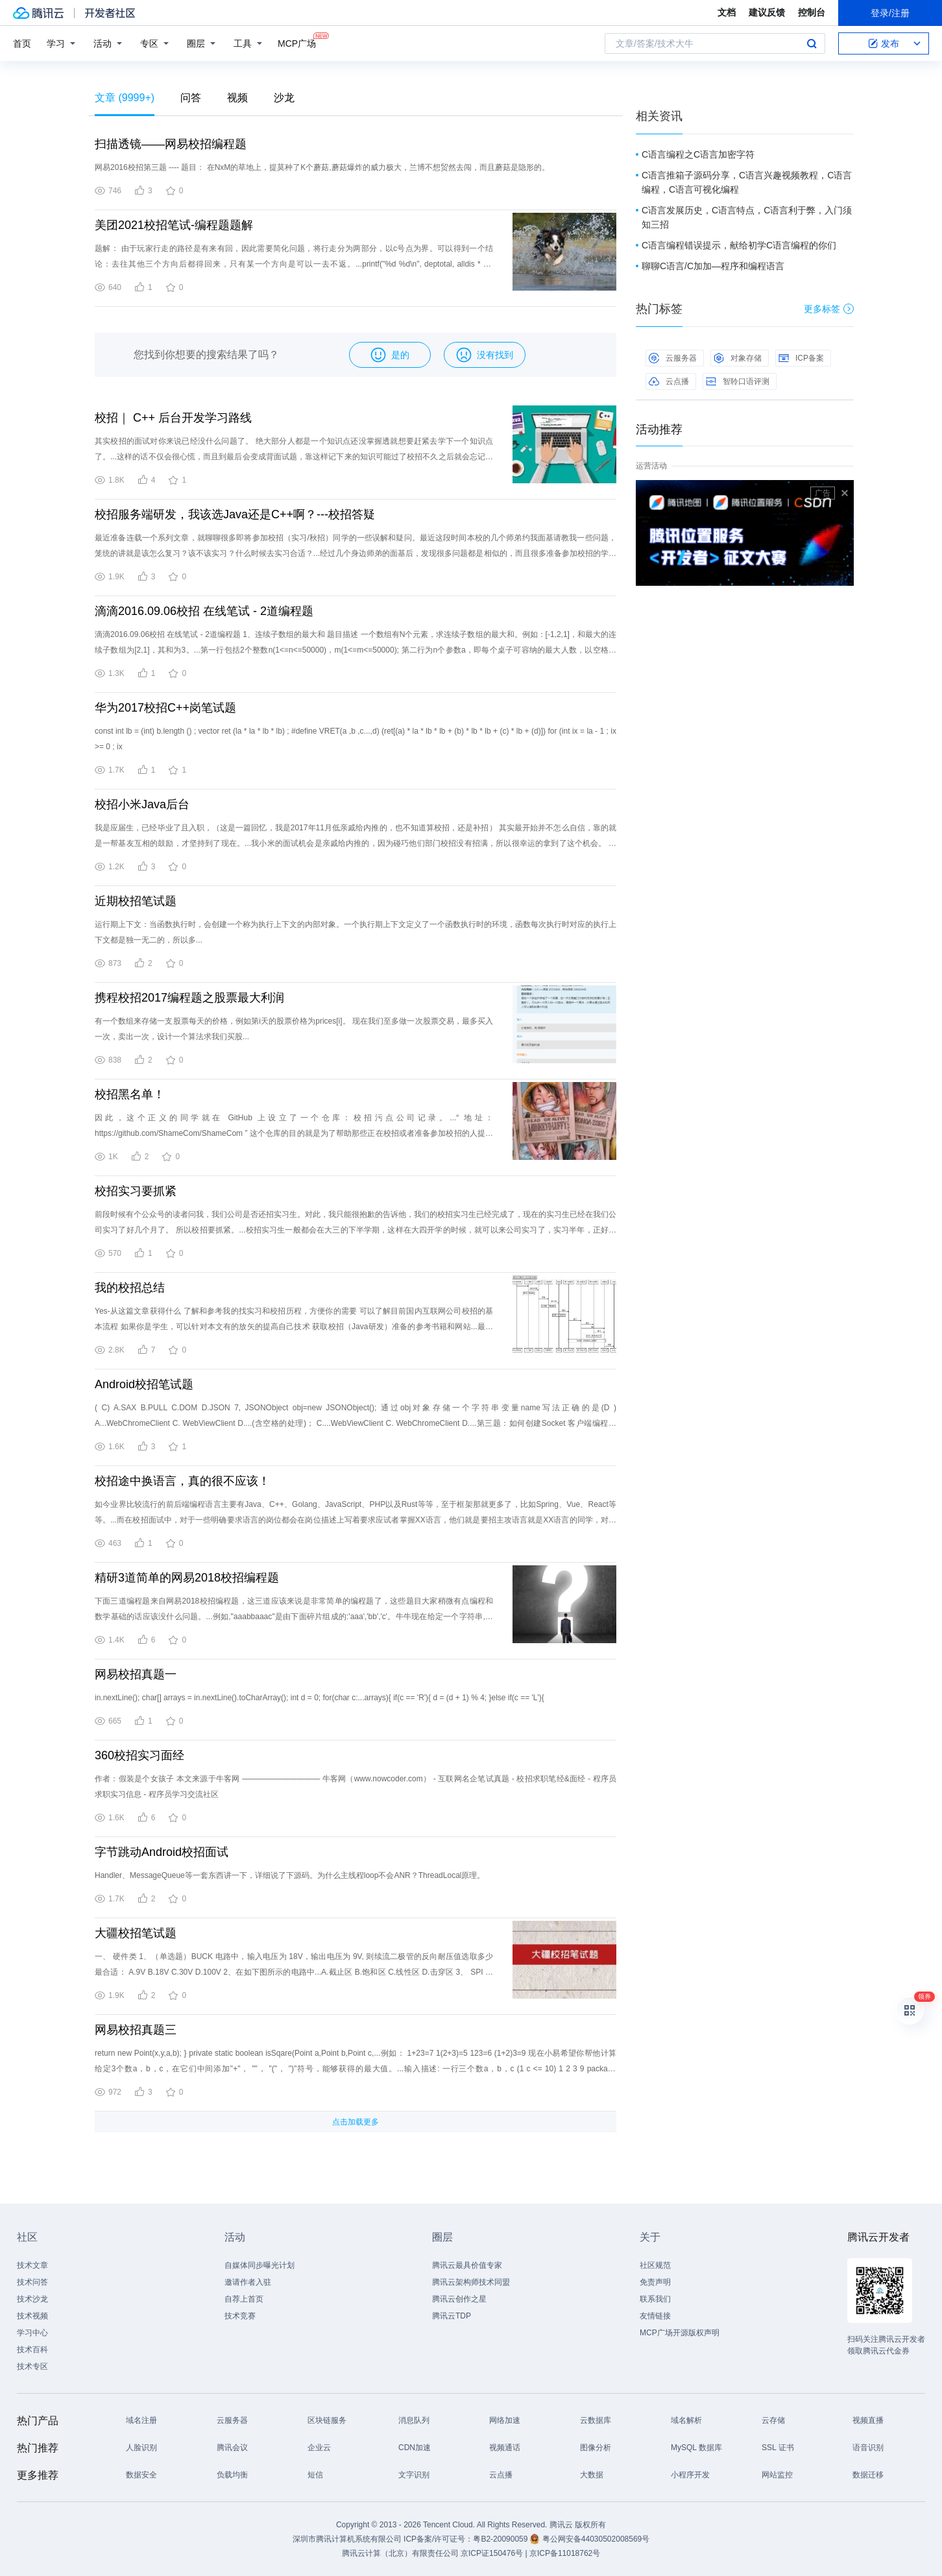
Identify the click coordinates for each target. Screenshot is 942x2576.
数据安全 (141, 2474)
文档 (727, 12)
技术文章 (32, 2265)
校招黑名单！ (130, 1094)
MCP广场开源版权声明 (679, 2332)
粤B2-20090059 (501, 2539)
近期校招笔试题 (135, 901)
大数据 (591, 2474)
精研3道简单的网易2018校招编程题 (187, 1577)
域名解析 (686, 2420)
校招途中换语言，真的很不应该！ (182, 1481)
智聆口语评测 (737, 381)
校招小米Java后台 (142, 804)
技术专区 (32, 2366)
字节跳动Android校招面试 (161, 1852)
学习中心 (32, 2332)
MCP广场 (297, 42)
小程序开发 (690, 2474)
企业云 (319, 2447)
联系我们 (655, 2299)
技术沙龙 (32, 2299)
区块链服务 (327, 2420)
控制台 (811, 12)
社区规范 (655, 2265)
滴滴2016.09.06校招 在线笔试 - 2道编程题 (204, 611)
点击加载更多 (355, 2121)
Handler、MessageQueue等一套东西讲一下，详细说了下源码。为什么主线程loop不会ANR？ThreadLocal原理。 (290, 1875)
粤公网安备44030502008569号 (595, 2539)
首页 (22, 43)
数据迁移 (868, 2474)
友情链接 (655, 2315)
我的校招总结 (130, 1287)
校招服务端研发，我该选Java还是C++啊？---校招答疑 (235, 514)
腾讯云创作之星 (459, 2299)
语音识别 (868, 2447)
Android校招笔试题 (144, 1384)
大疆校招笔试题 (135, 1933)
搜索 (811, 43)
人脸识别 (141, 2447)
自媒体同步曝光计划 (259, 2265)
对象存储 (738, 358)
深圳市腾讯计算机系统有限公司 (347, 2539)
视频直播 (868, 2420)
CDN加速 (414, 2447)
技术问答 (32, 2282)
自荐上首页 (243, 2299)
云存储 (773, 2420)
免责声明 (655, 2282)
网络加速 (504, 2420)
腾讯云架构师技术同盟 (471, 2282)
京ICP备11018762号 (564, 2553)
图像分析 (595, 2447)
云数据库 (595, 2420)
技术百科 (32, 2349)
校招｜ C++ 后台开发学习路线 (173, 417)
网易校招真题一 (135, 1674)
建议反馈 (767, 12)
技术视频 (32, 2315)
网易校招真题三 (135, 2029)
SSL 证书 (778, 2447)
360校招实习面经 (139, 1755)
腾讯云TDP (451, 2315)
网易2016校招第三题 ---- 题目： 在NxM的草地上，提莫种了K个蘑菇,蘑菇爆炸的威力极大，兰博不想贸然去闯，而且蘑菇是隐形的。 (322, 167)
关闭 (844, 493)
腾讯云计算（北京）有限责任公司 (400, 2553)
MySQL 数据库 (696, 2447)
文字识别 (413, 2474)
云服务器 (673, 358)
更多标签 (829, 309)
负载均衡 (232, 2474)
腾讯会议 (232, 2447)
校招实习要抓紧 (135, 1191)
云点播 (669, 381)
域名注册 (141, 2420)
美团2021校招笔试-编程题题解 (174, 225)
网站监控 (777, 2474)
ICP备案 (801, 358)
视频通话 (504, 2447)
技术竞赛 (240, 2315)
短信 (315, 2474)
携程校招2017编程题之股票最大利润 (189, 997)
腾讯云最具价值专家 (467, 2265)
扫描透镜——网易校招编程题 (171, 144)
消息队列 (413, 2420)
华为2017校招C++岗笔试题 (165, 707)
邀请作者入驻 (247, 2282)
